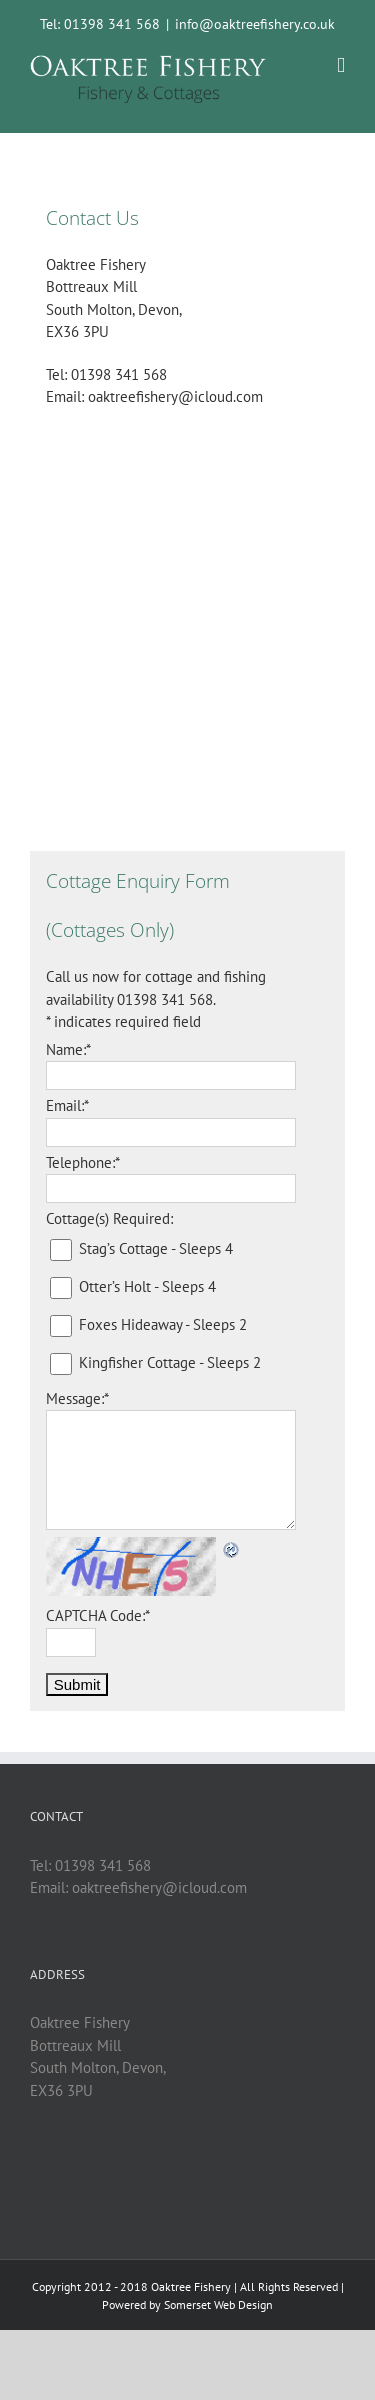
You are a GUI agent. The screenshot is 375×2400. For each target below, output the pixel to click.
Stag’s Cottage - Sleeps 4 (156, 1248)
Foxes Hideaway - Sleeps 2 (163, 1324)
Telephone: (83, 1162)
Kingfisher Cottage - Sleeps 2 (170, 1362)
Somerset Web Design (218, 2304)
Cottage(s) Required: (109, 1218)
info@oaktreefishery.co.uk (255, 24)
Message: (77, 1398)
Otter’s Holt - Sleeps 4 (147, 1286)
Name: (68, 1049)
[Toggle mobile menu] (341, 65)
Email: (67, 1105)
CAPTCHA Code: (98, 1615)
